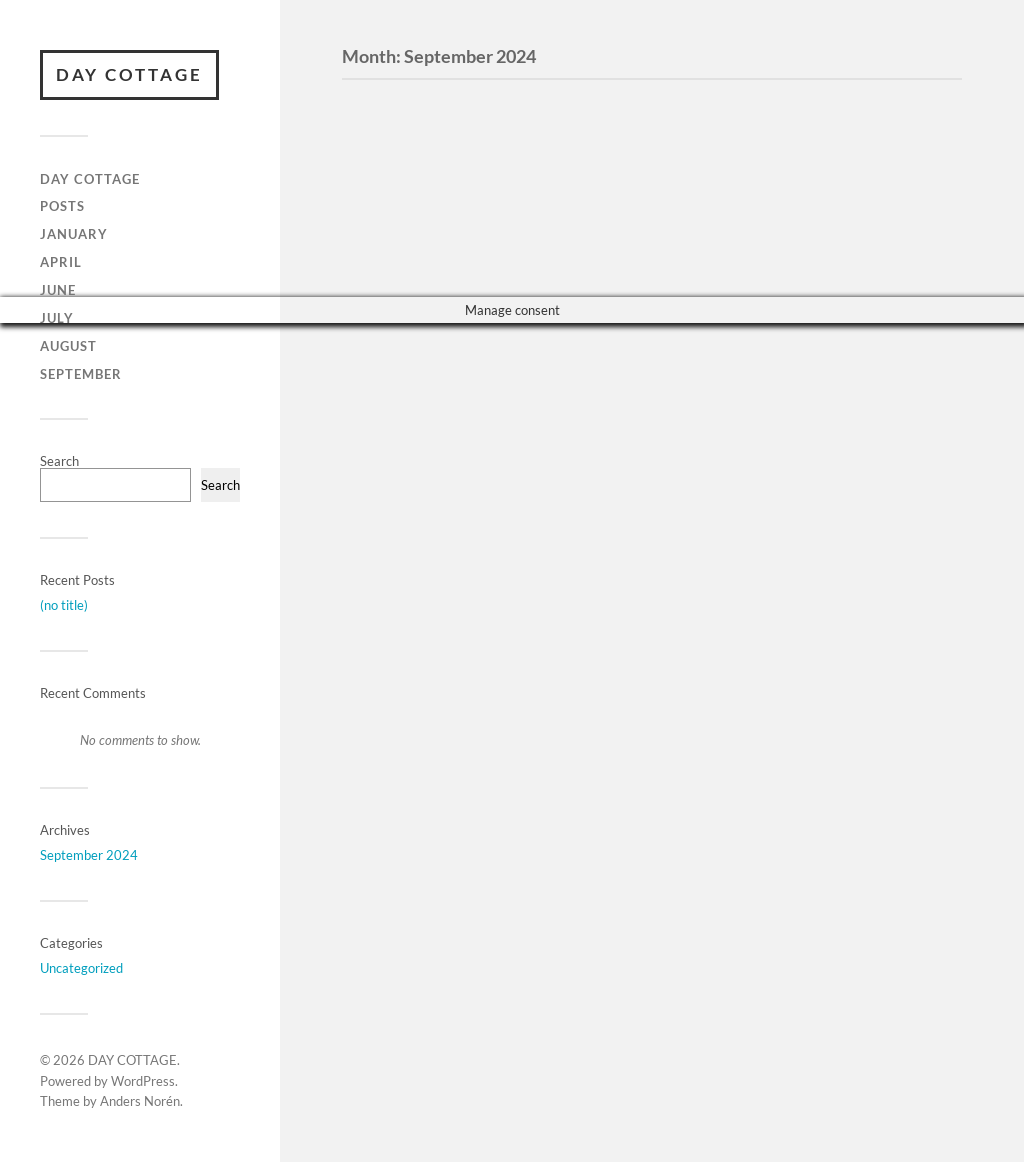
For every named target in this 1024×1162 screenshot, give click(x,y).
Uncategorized (81, 968)
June (58, 290)
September (81, 374)
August (68, 346)
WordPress (143, 1081)
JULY (57, 318)
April (61, 262)
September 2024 (89, 855)
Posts (62, 206)
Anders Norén (140, 1101)
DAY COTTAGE (129, 74)
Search (59, 461)
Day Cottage (90, 179)
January (74, 234)
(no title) (64, 605)
